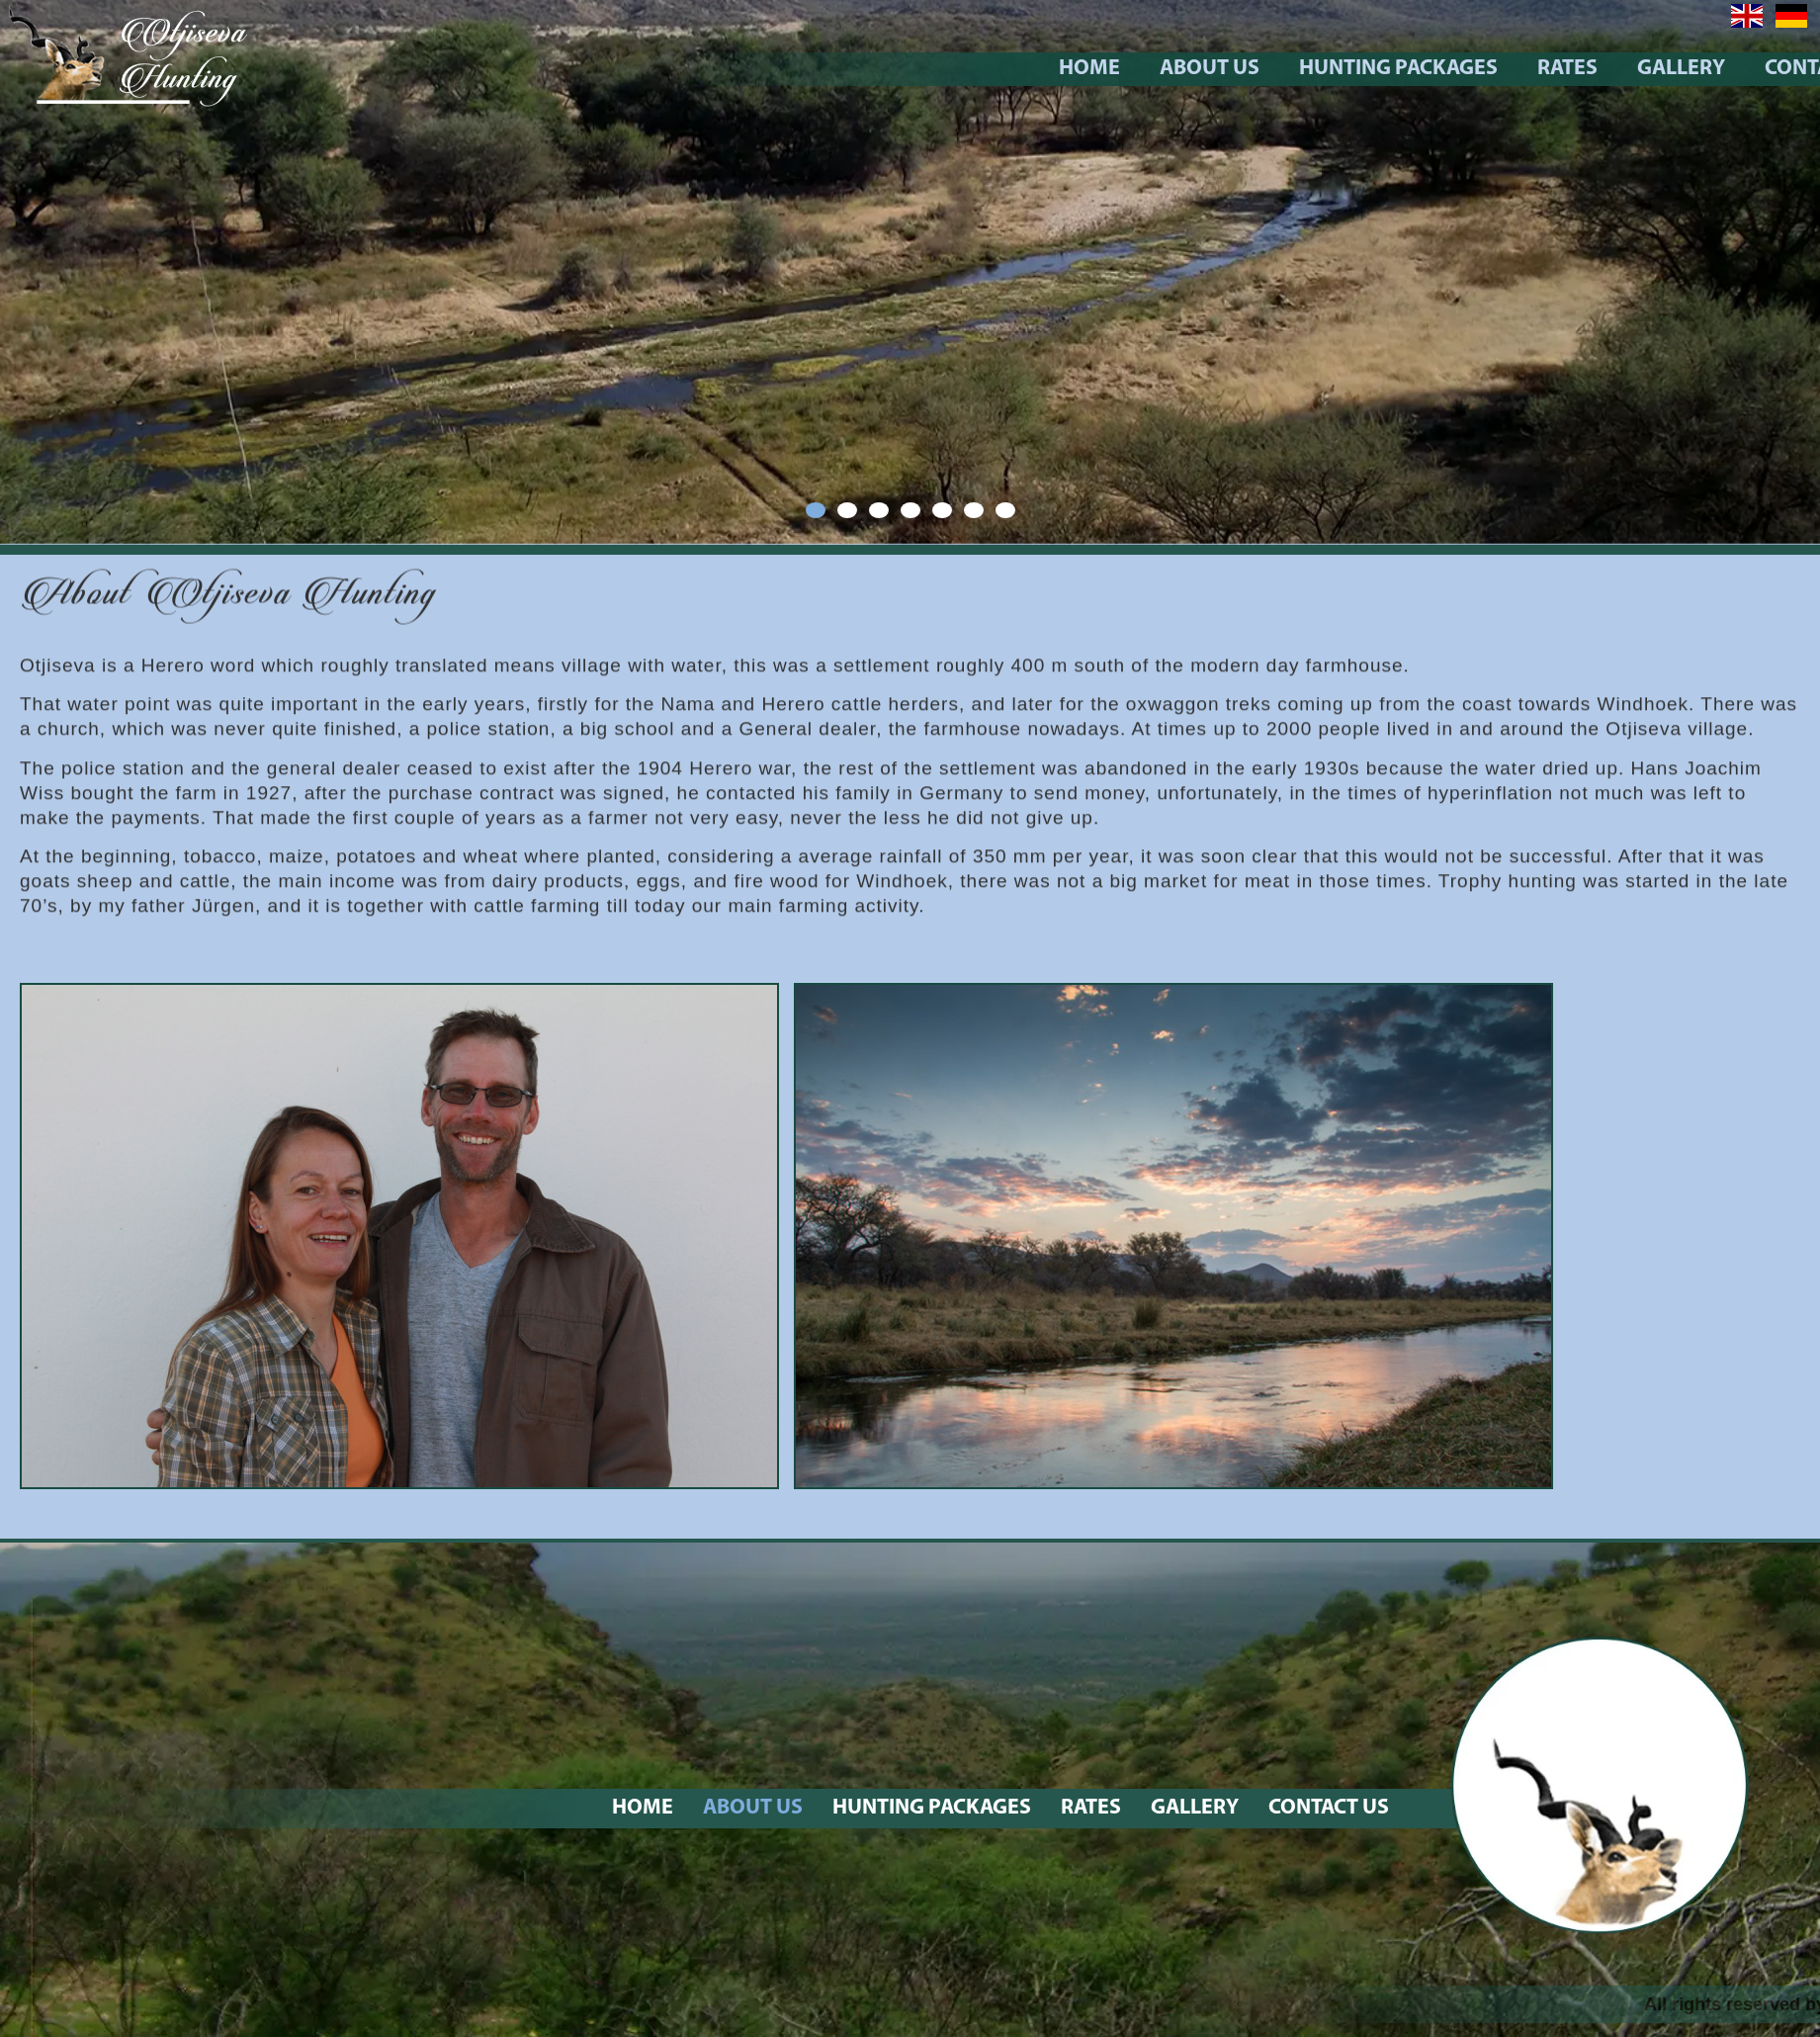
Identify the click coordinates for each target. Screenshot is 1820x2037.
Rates (1710, 68)
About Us (1352, 68)
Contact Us (1328, 1808)
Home (1231, 68)
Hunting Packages (1540, 68)
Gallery (1195, 1808)
